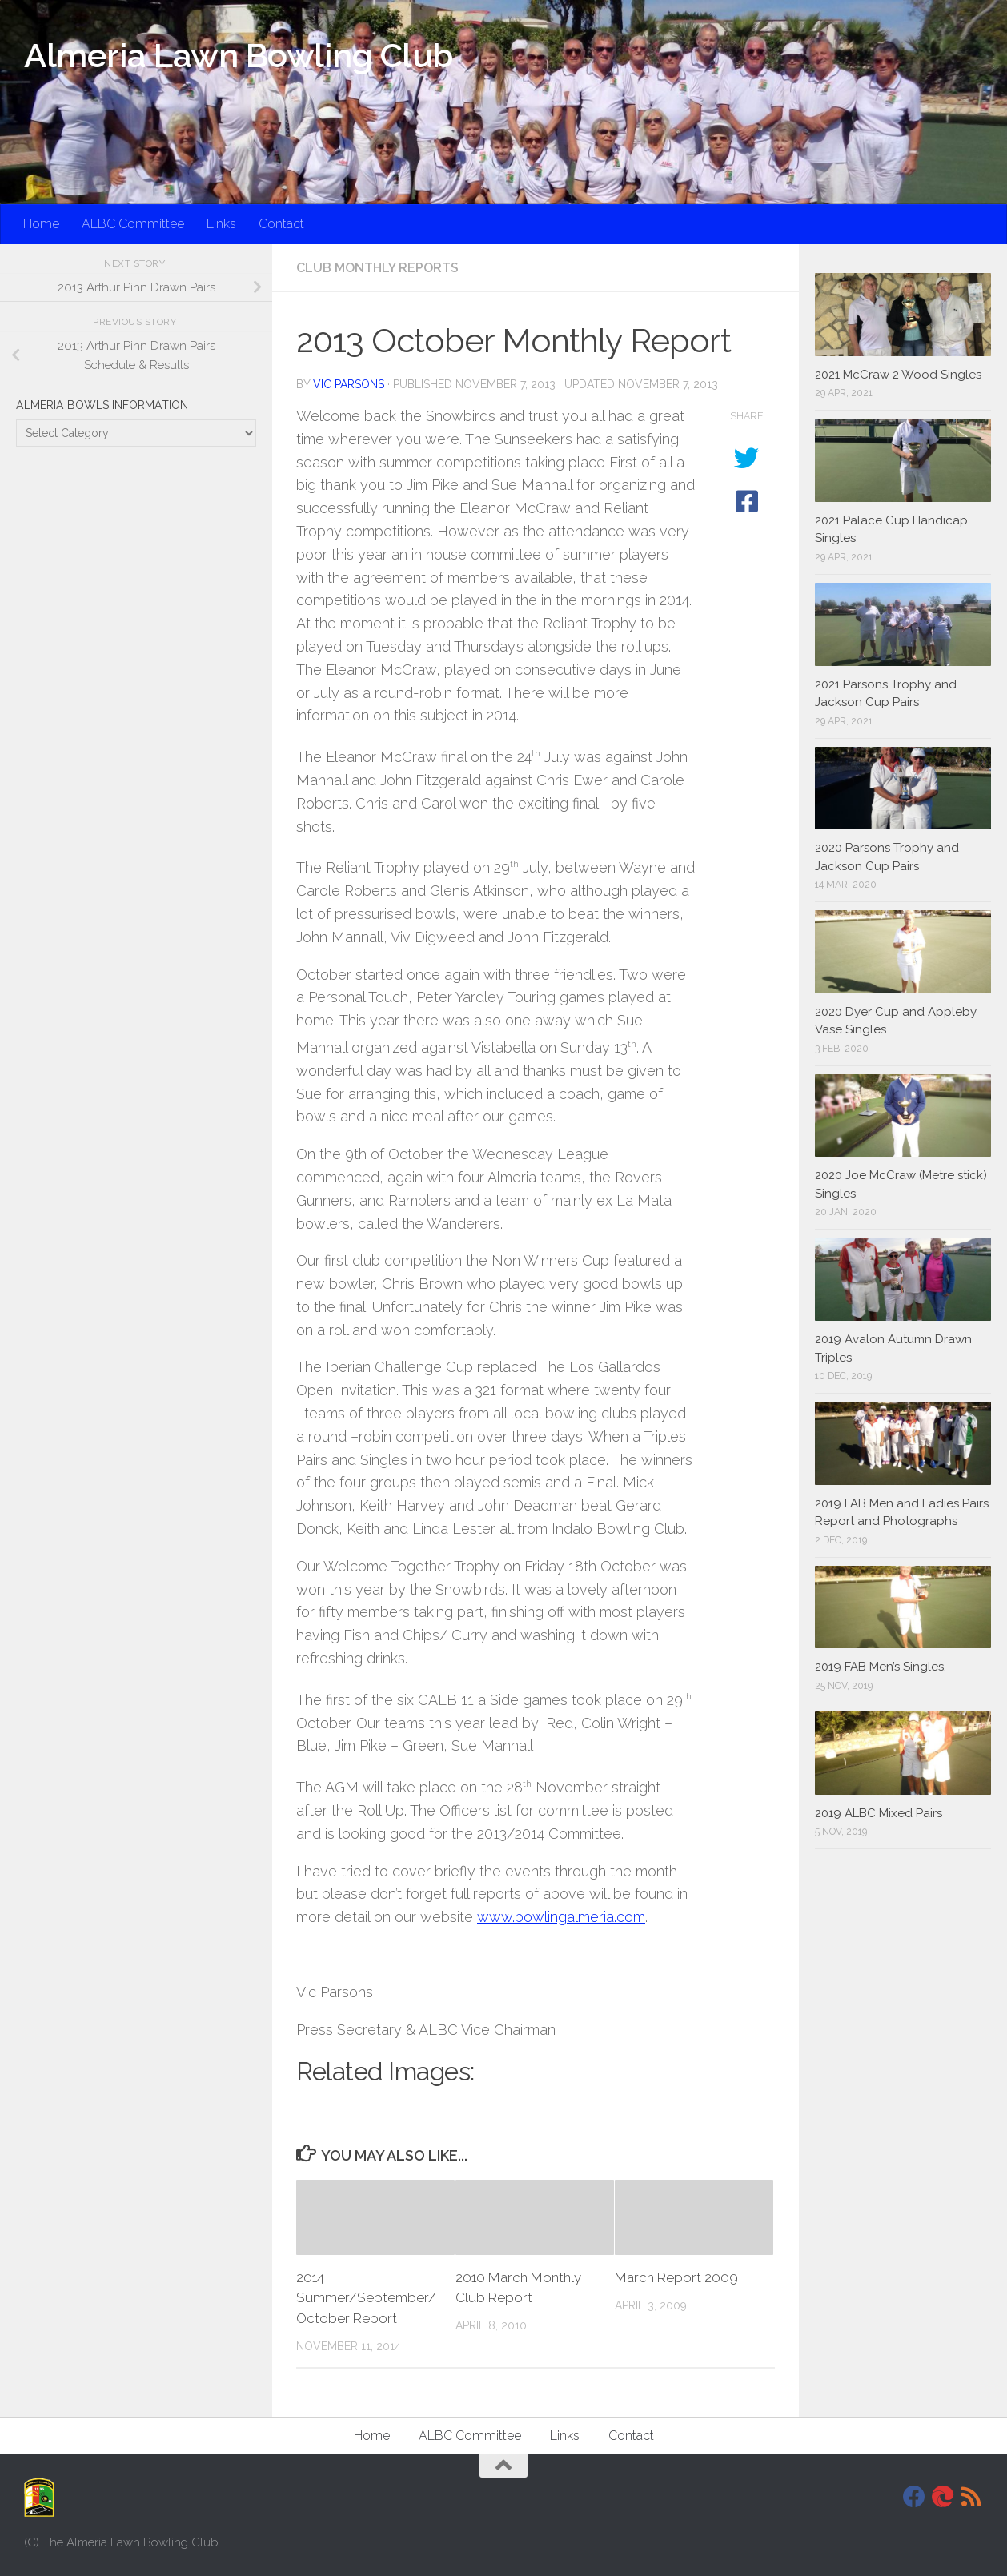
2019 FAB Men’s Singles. (880, 1666)
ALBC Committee (133, 223)
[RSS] (972, 2497)
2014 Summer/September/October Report (366, 2297)
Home (41, 223)
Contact (281, 223)
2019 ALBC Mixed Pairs (878, 1813)
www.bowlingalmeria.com (561, 1916)
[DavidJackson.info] (943, 2497)
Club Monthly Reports (377, 267)
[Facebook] (914, 2497)
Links (221, 223)
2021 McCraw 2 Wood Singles (898, 374)
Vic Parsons (348, 384)
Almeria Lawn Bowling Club (238, 55)
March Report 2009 (676, 2277)
